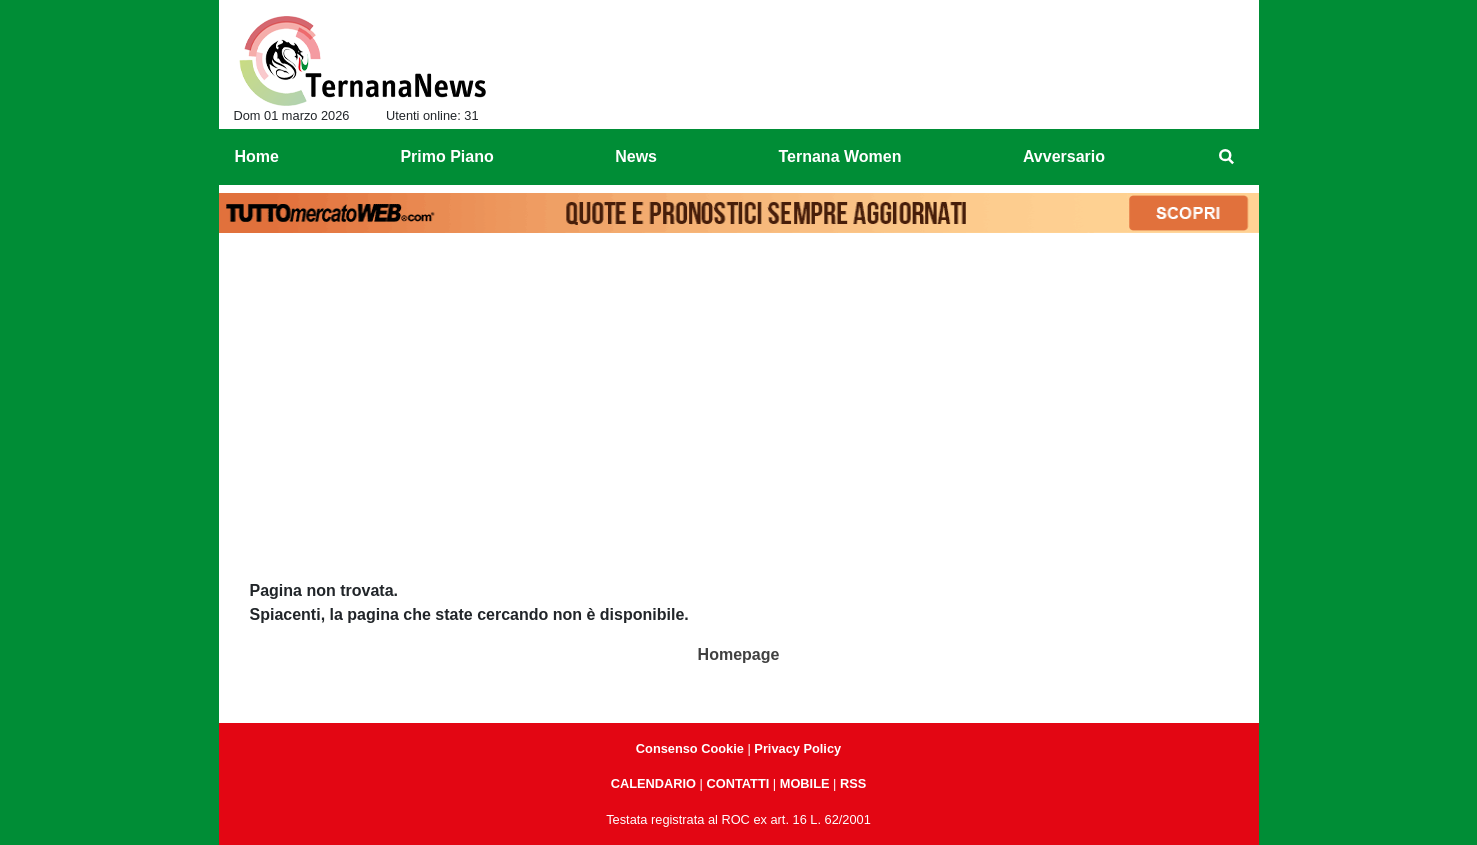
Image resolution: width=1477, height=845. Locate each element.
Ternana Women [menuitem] (839, 156)
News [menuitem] (636, 156)
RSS (853, 783)
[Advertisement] (739, 391)
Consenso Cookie (690, 748)
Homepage (739, 654)
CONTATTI (738, 783)
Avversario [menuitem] (1064, 156)
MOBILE (805, 783)
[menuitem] (1226, 157)
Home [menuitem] (257, 156)
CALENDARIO (653, 783)
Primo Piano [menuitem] (446, 156)
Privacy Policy (797, 748)
